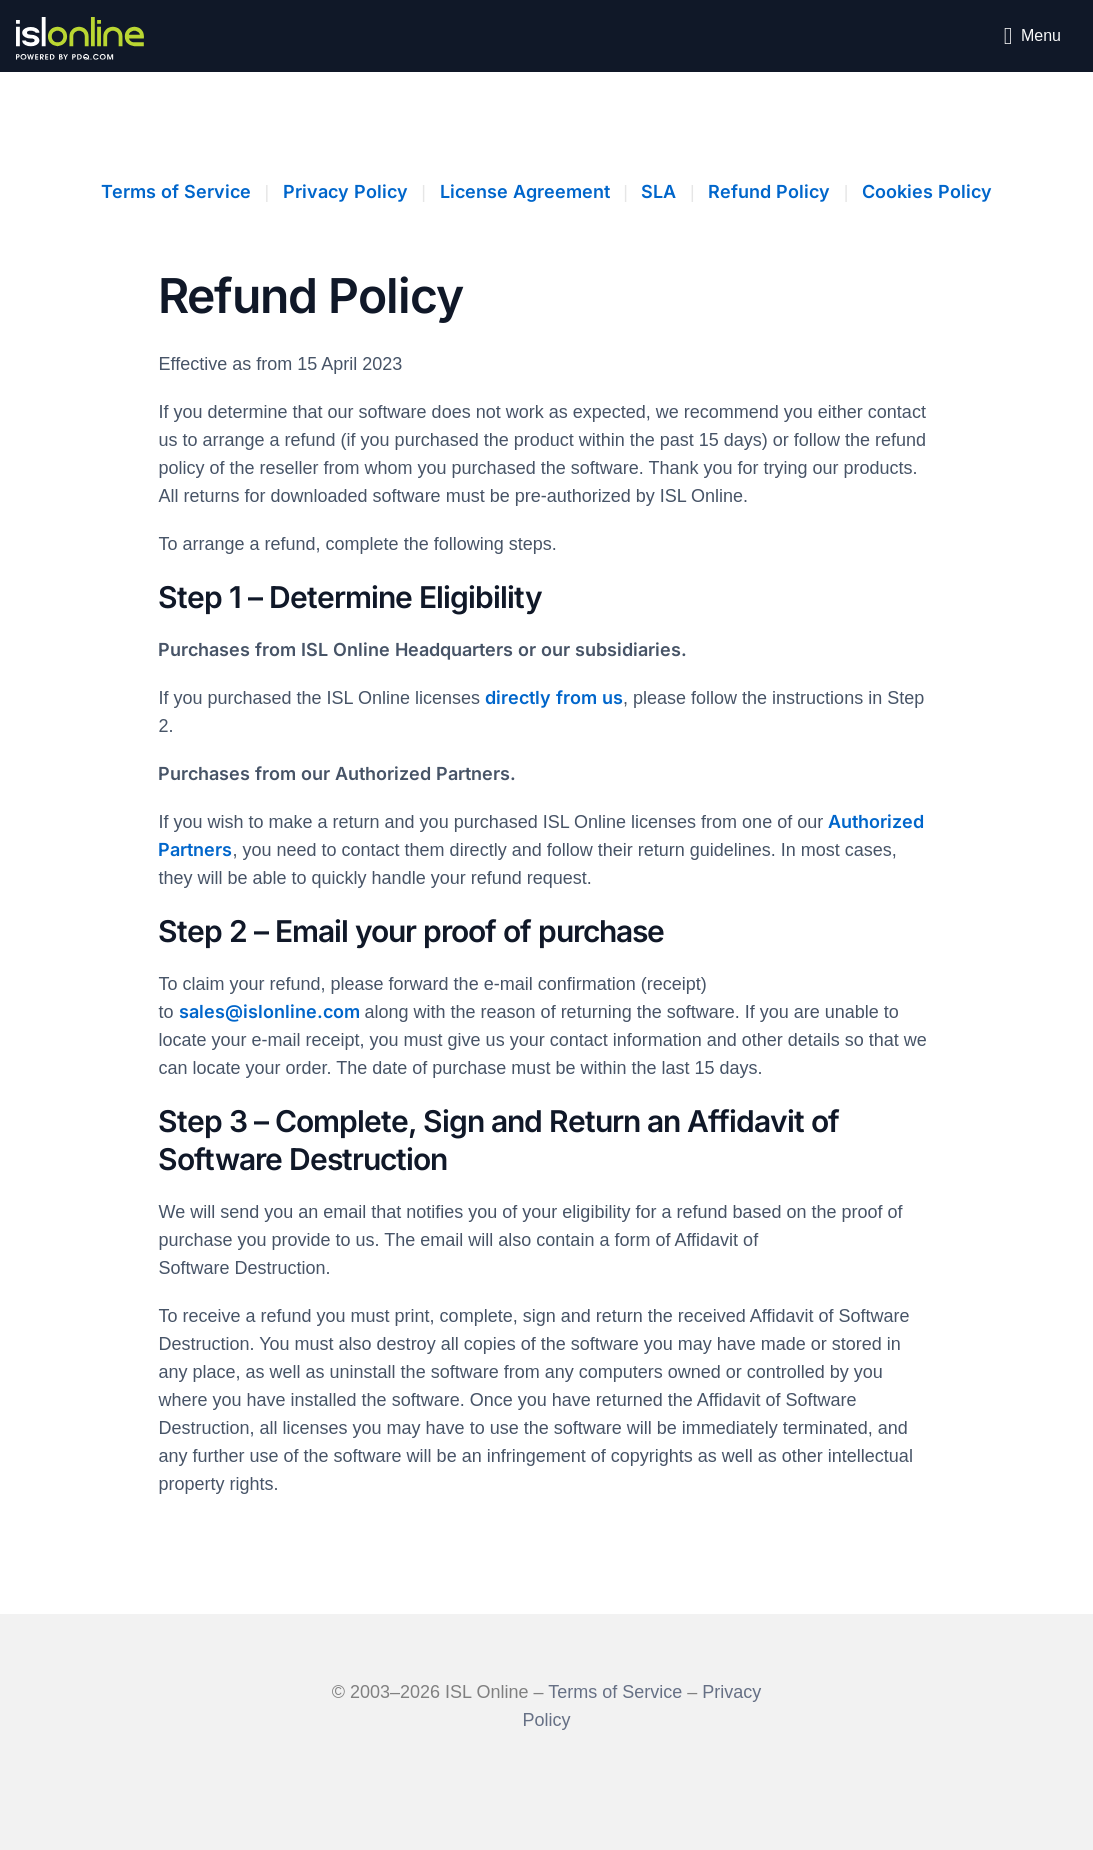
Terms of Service (176, 191)
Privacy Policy (345, 191)
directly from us (554, 697)
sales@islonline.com (269, 1011)
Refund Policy (769, 191)
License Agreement (525, 191)
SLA (658, 191)
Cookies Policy (927, 191)
